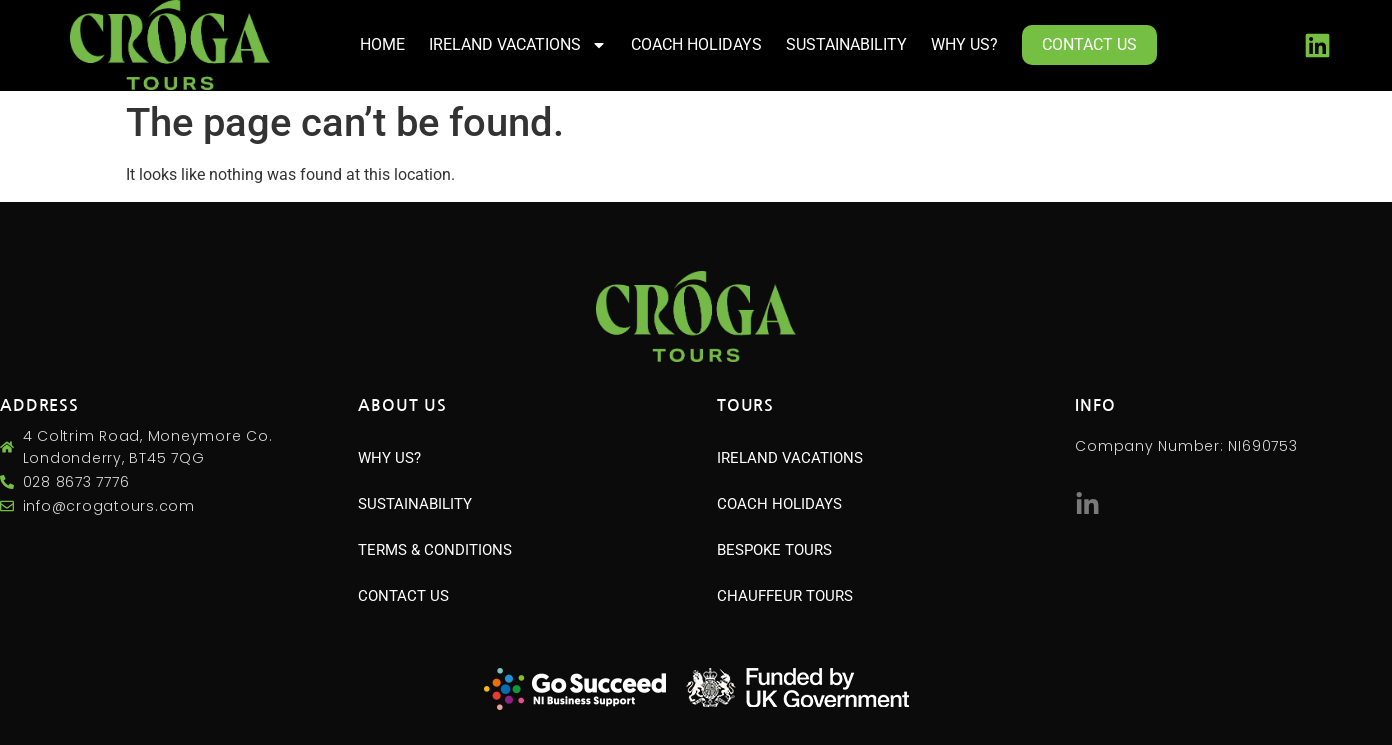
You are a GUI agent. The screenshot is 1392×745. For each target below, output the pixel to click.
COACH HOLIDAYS (696, 44)
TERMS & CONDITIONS (435, 550)
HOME (382, 44)
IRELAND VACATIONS (518, 45)
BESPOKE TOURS (774, 550)
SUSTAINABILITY (846, 44)
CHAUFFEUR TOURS (785, 596)
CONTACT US (1089, 44)
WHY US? (964, 44)
